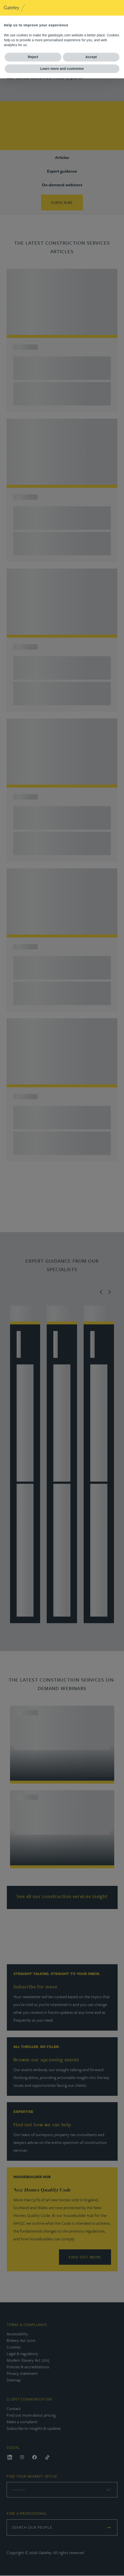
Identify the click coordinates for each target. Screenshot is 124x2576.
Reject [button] (33, 57)
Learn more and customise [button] (62, 69)
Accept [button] (91, 57)
